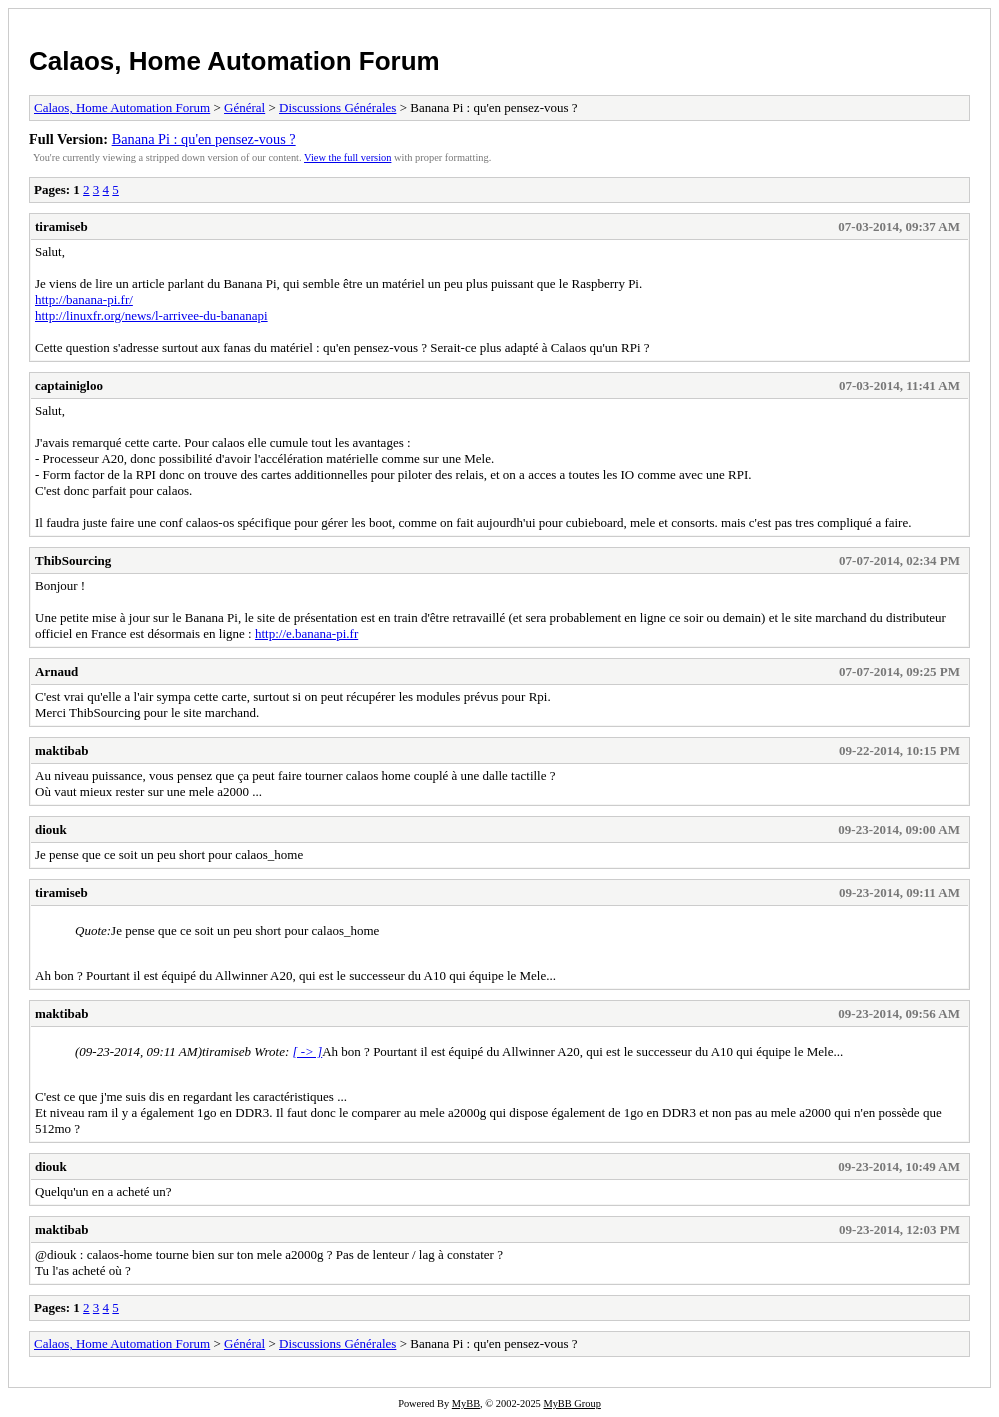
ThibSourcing (73, 560)
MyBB (466, 1403)
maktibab (61, 750)
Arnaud (56, 671)
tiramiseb (61, 226)
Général (244, 107)
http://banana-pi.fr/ (84, 299)
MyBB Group (571, 1403)
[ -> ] (307, 1051)
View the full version (347, 157)
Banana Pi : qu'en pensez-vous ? (204, 139)
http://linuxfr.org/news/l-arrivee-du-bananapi (151, 315)
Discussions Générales (337, 107)
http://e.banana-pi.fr (306, 633)
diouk (51, 829)
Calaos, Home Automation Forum (234, 61)
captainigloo (69, 385)
